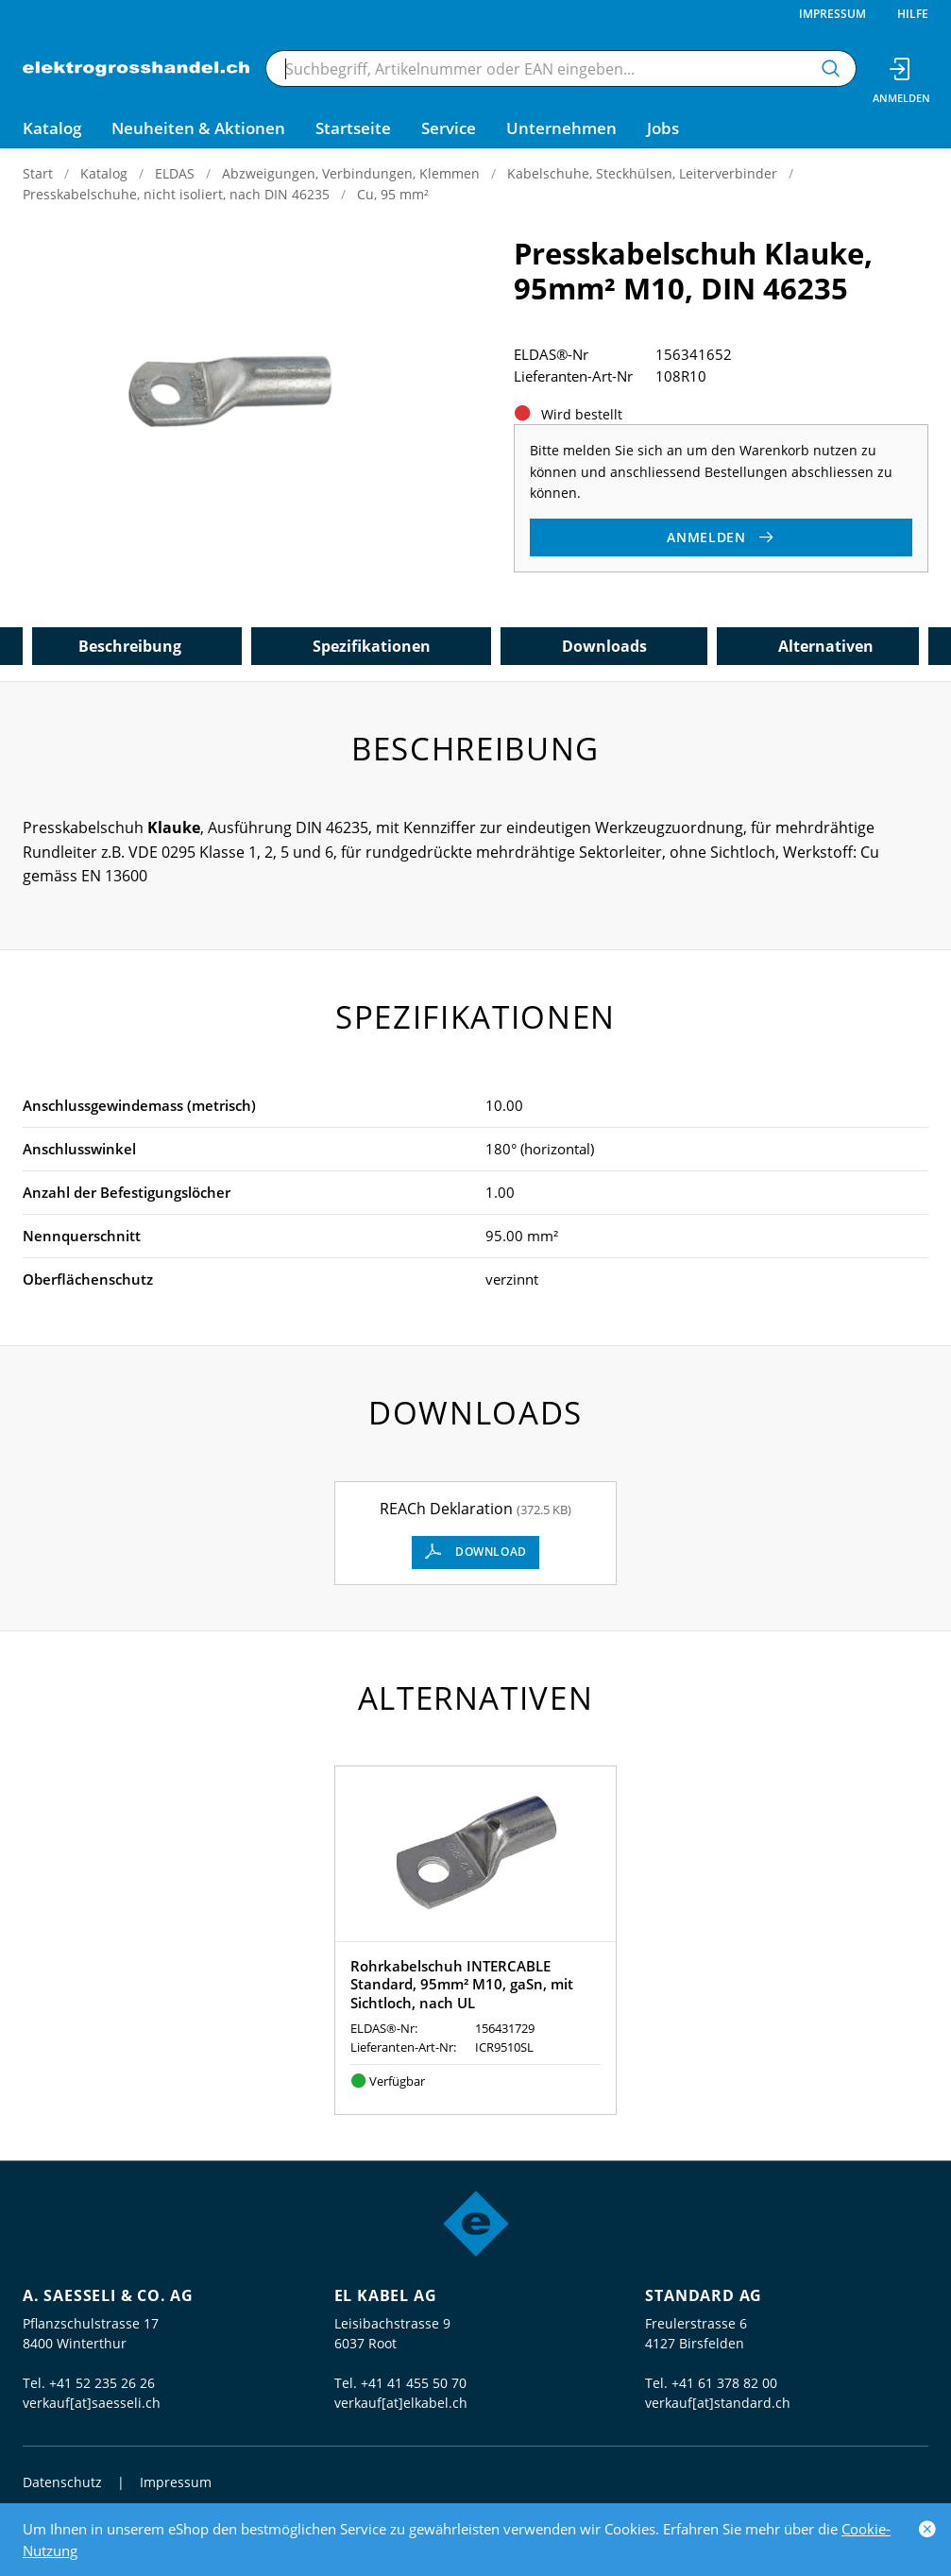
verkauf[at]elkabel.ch (400, 2403)
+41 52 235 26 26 (102, 2383)
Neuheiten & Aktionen (198, 128)
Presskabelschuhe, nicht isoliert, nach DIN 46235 (176, 194)
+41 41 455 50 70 (414, 2383)
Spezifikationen (372, 646)
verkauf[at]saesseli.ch (92, 2403)
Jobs (663, 128)
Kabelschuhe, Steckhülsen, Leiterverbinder (642, 173)
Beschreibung (129, 646)
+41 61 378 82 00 (724, 2383)
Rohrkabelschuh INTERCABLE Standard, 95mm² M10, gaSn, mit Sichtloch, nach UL (461, 1984)
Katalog (103, 173)
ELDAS (175, 173)
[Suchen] (831, 68)
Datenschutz (62, 2482)
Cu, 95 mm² (393, 194)
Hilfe (912, 14)
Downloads (604, 646)
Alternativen (826, 646)
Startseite (353, 128)
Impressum (832, 14)
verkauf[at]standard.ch (717, 2403)
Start (38, 173)
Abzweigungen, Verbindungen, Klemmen (351, 173)
